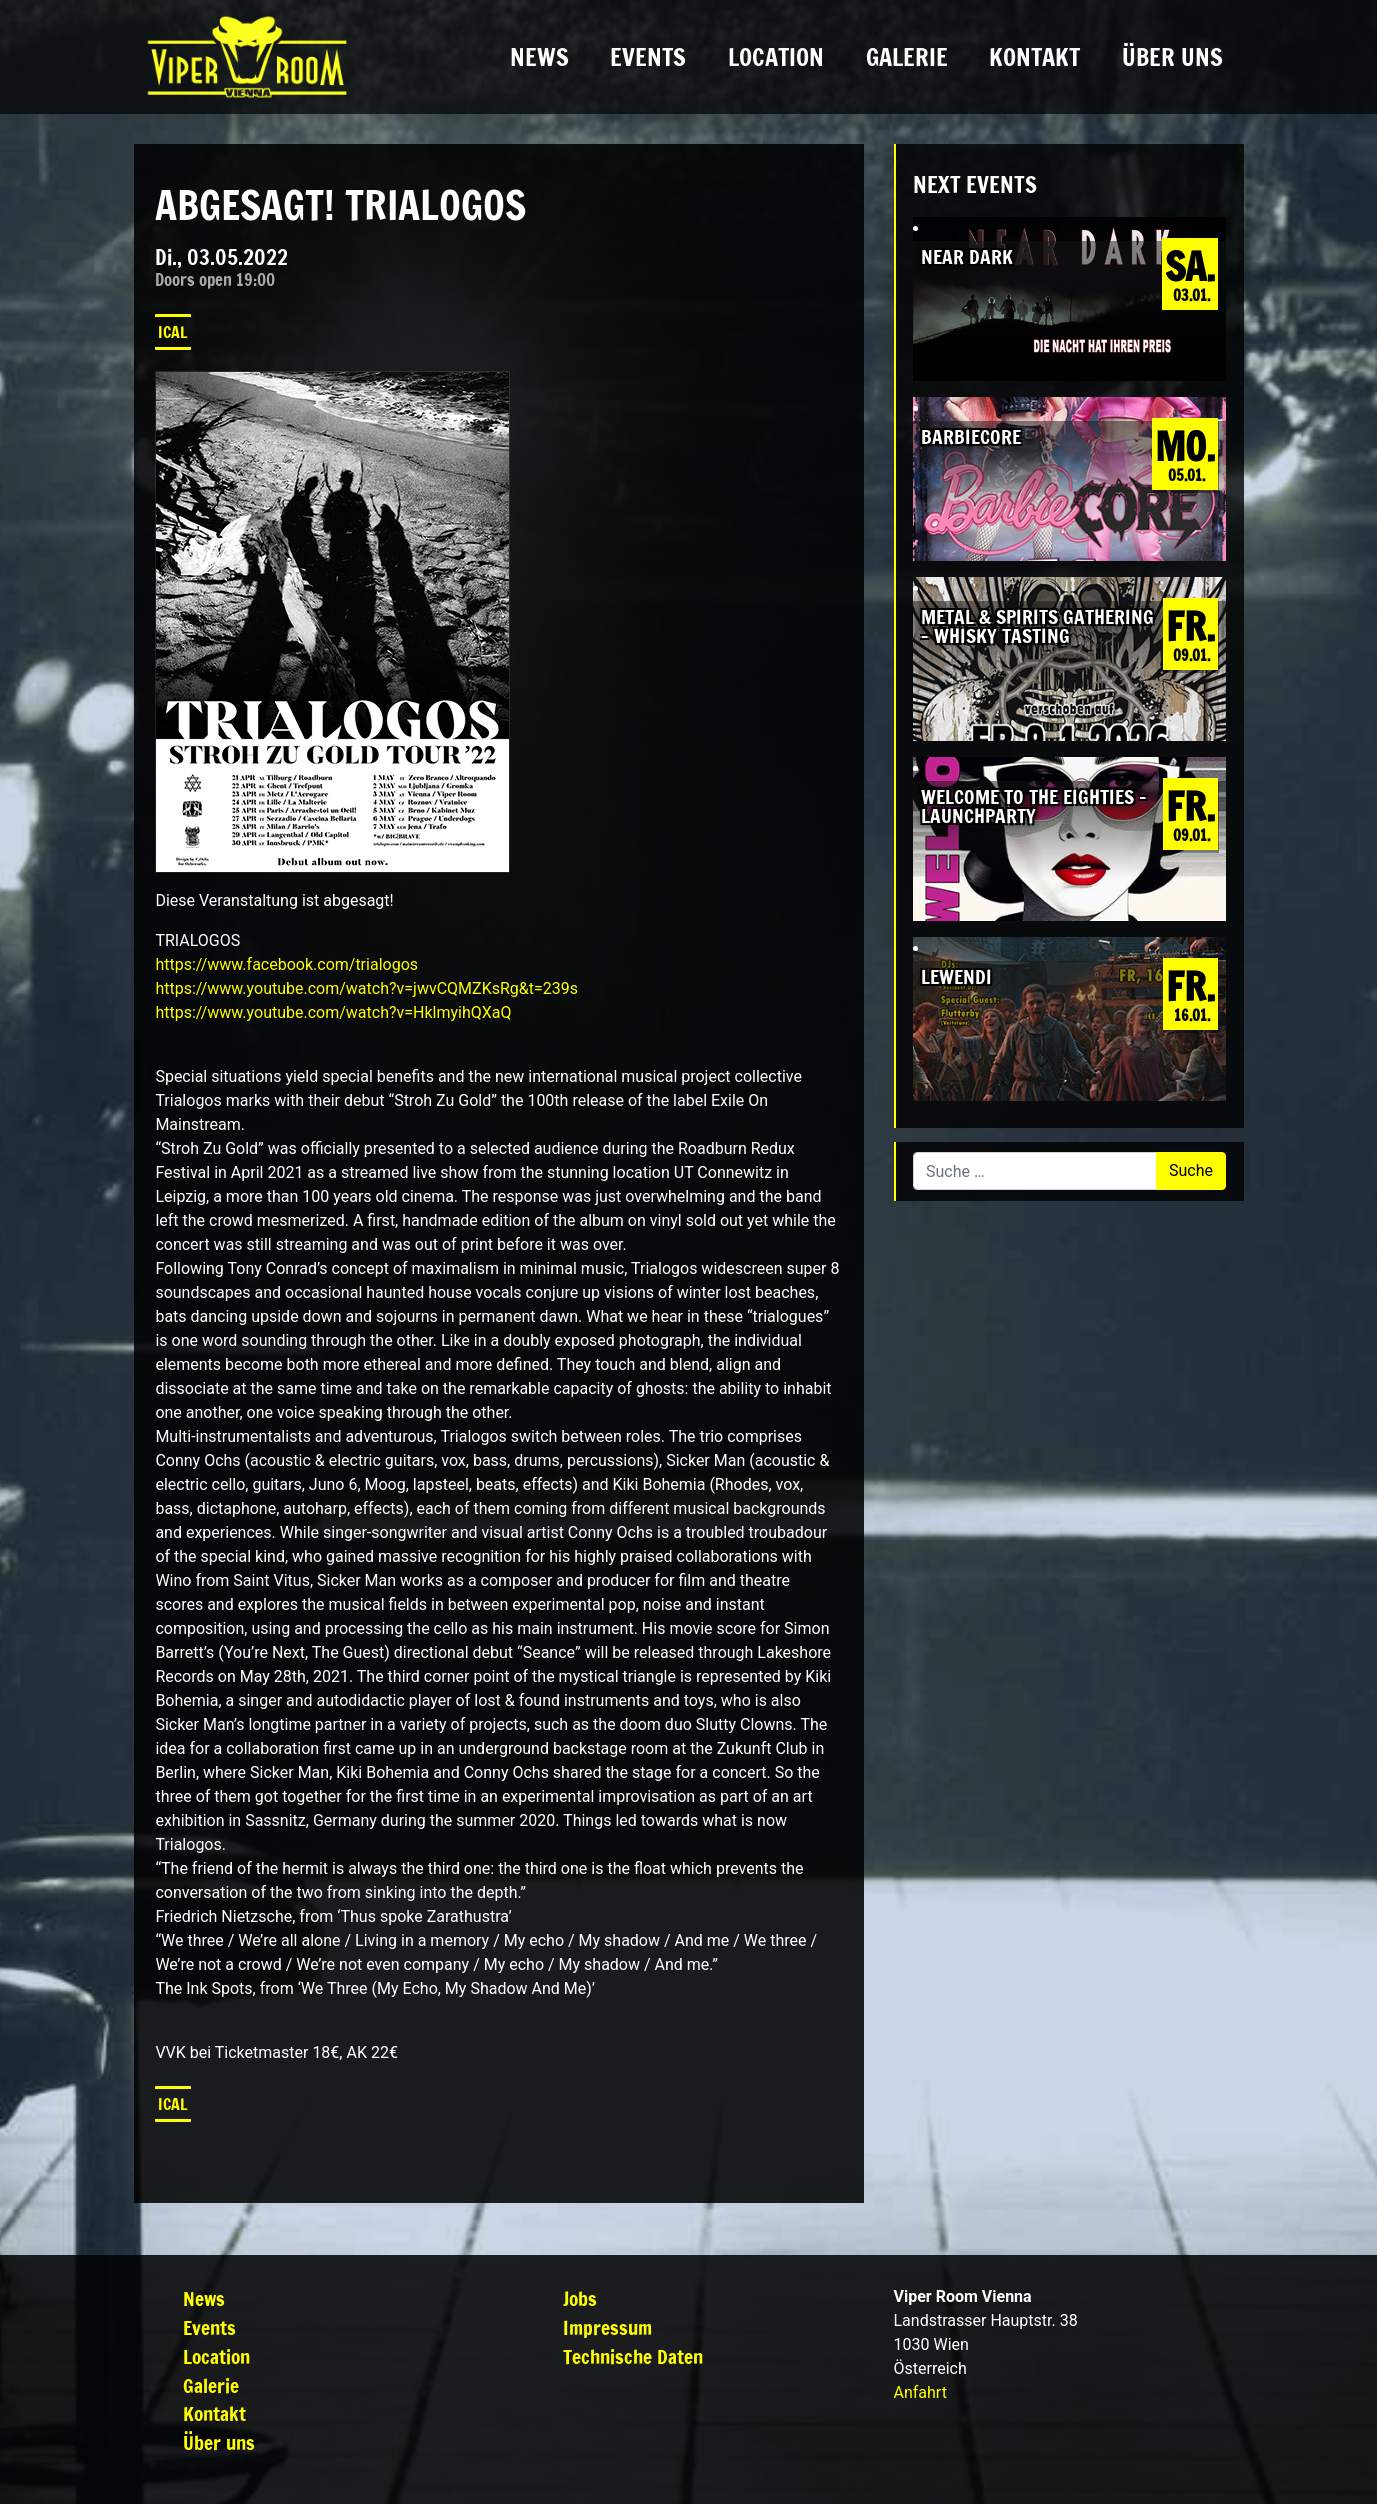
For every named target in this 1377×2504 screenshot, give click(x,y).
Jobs (580, 2298)
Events (648, 57)
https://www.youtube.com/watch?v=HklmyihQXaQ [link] (333, 1012)
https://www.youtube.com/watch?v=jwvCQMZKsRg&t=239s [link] (366, 988)
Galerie (907, 57)
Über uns (1172, 57)
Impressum (607, 2327)
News (539, 57)
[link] (286, 964)
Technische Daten (633, 2356)
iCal (173, 332)
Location (776, 57)
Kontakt (1034, 57)
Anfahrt (920, 2392)
